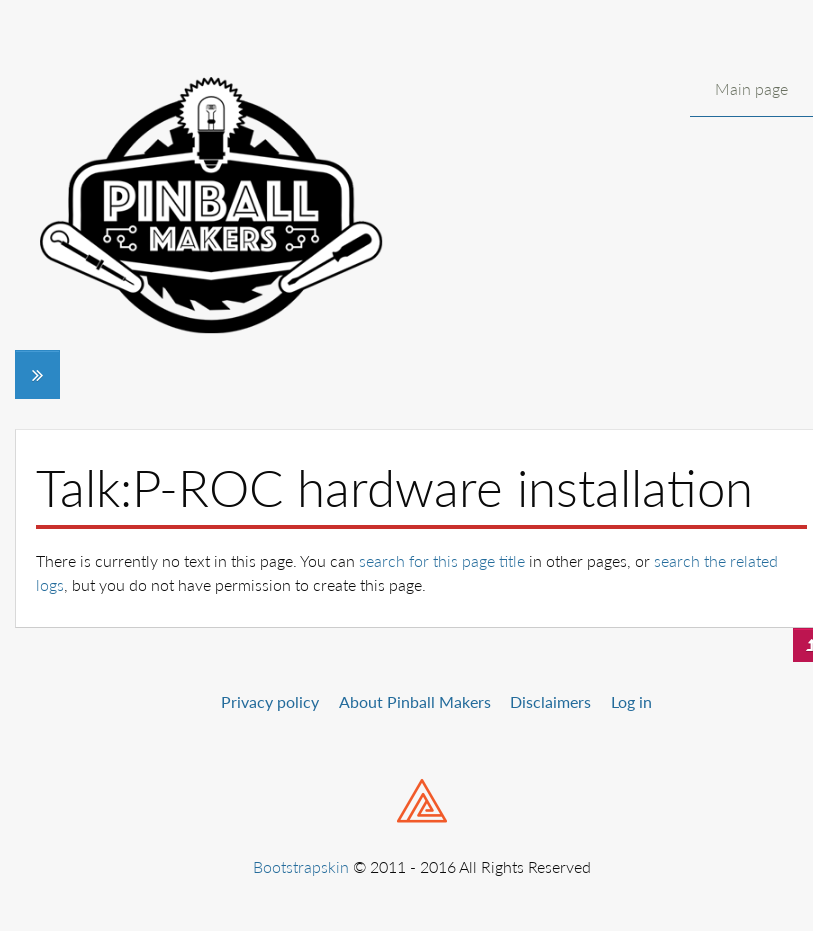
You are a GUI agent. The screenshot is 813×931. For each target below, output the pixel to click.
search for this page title (442, 560)
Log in (631, 701)
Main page (751, 88)
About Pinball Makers (415, 701)
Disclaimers (550, 701)
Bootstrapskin (301, 866)
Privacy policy (270, 701)
